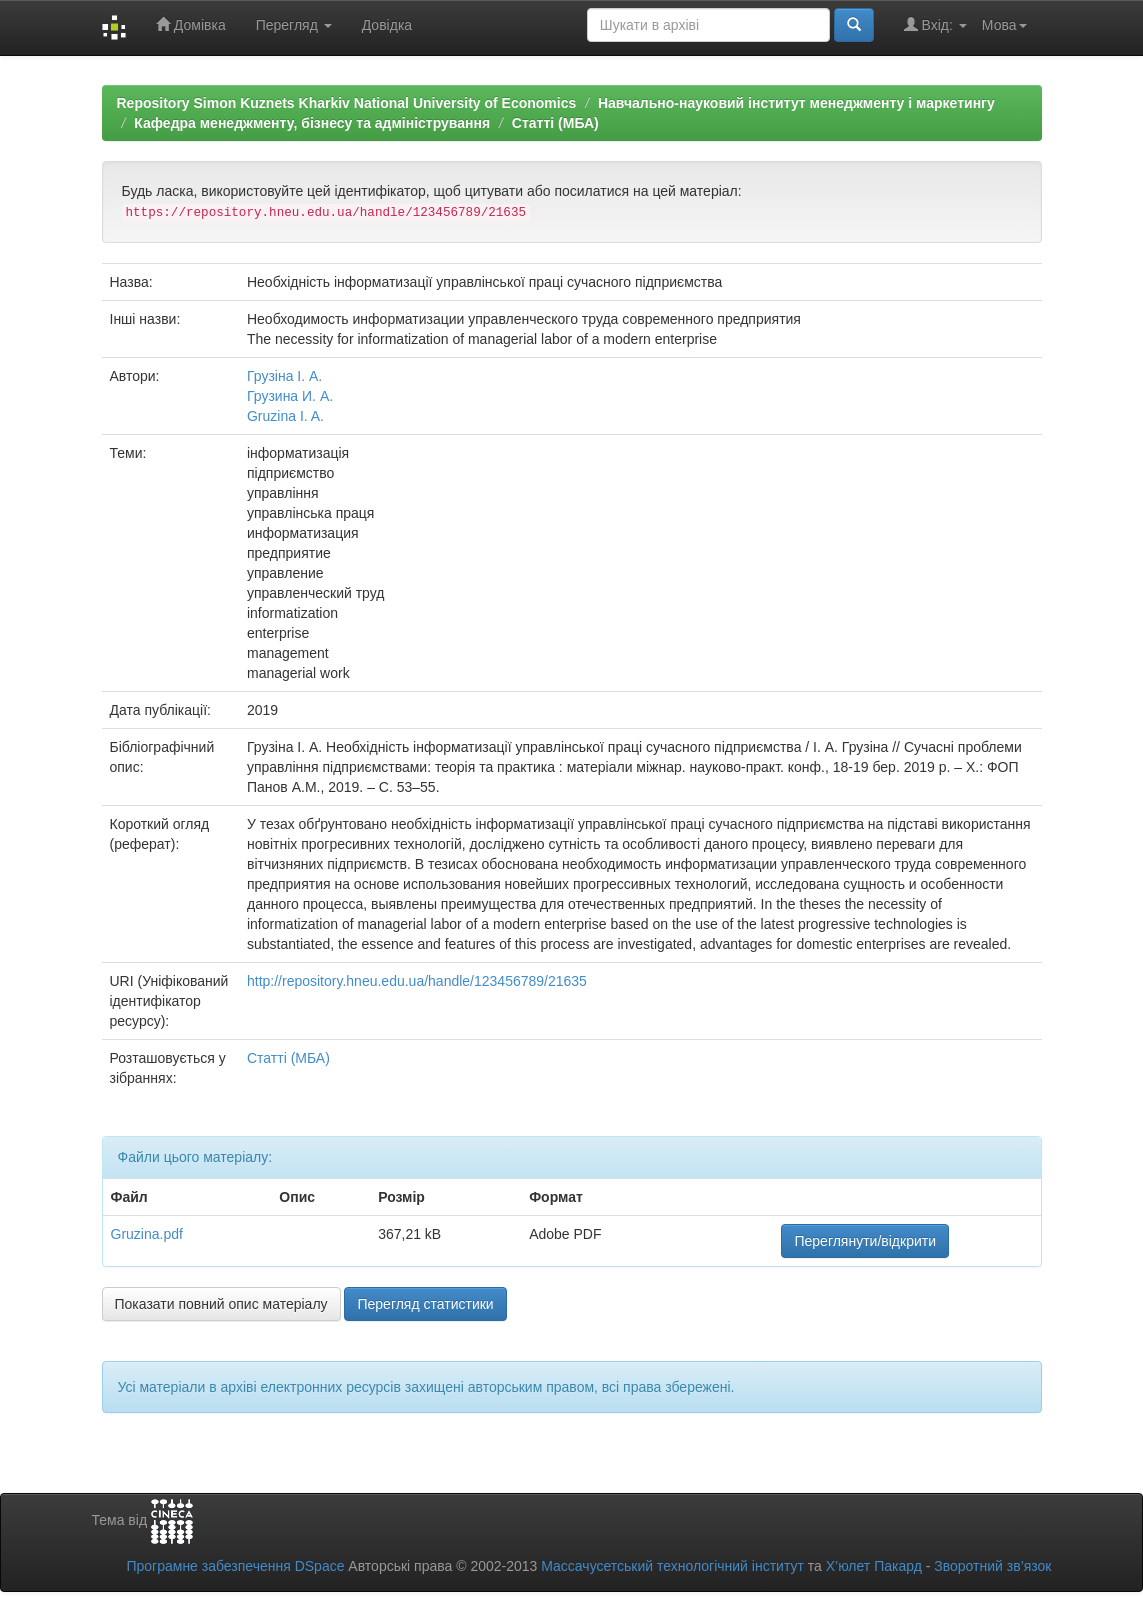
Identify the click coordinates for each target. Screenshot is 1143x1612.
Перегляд (294, 25)
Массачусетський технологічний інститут (672, 1566)
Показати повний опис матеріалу (221, 1304)
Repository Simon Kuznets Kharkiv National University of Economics (347, 103)
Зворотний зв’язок (992, 1566)
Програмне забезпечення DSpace (235, 1566)
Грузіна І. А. (284, 376)
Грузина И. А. (290, 396)
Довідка (387, 25)
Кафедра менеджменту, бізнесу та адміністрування (312, 123)
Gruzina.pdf (147, 1234)
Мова (1004, 25)
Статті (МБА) (555, 123)
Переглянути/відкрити (865, 1241)
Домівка (191, 24)
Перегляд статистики (425, 1304)
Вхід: (935, 24)
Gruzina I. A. (285, 416)
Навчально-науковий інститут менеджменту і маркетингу (796, 103)
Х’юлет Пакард (874, 1566)
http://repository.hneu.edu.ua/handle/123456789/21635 (417, 981)
